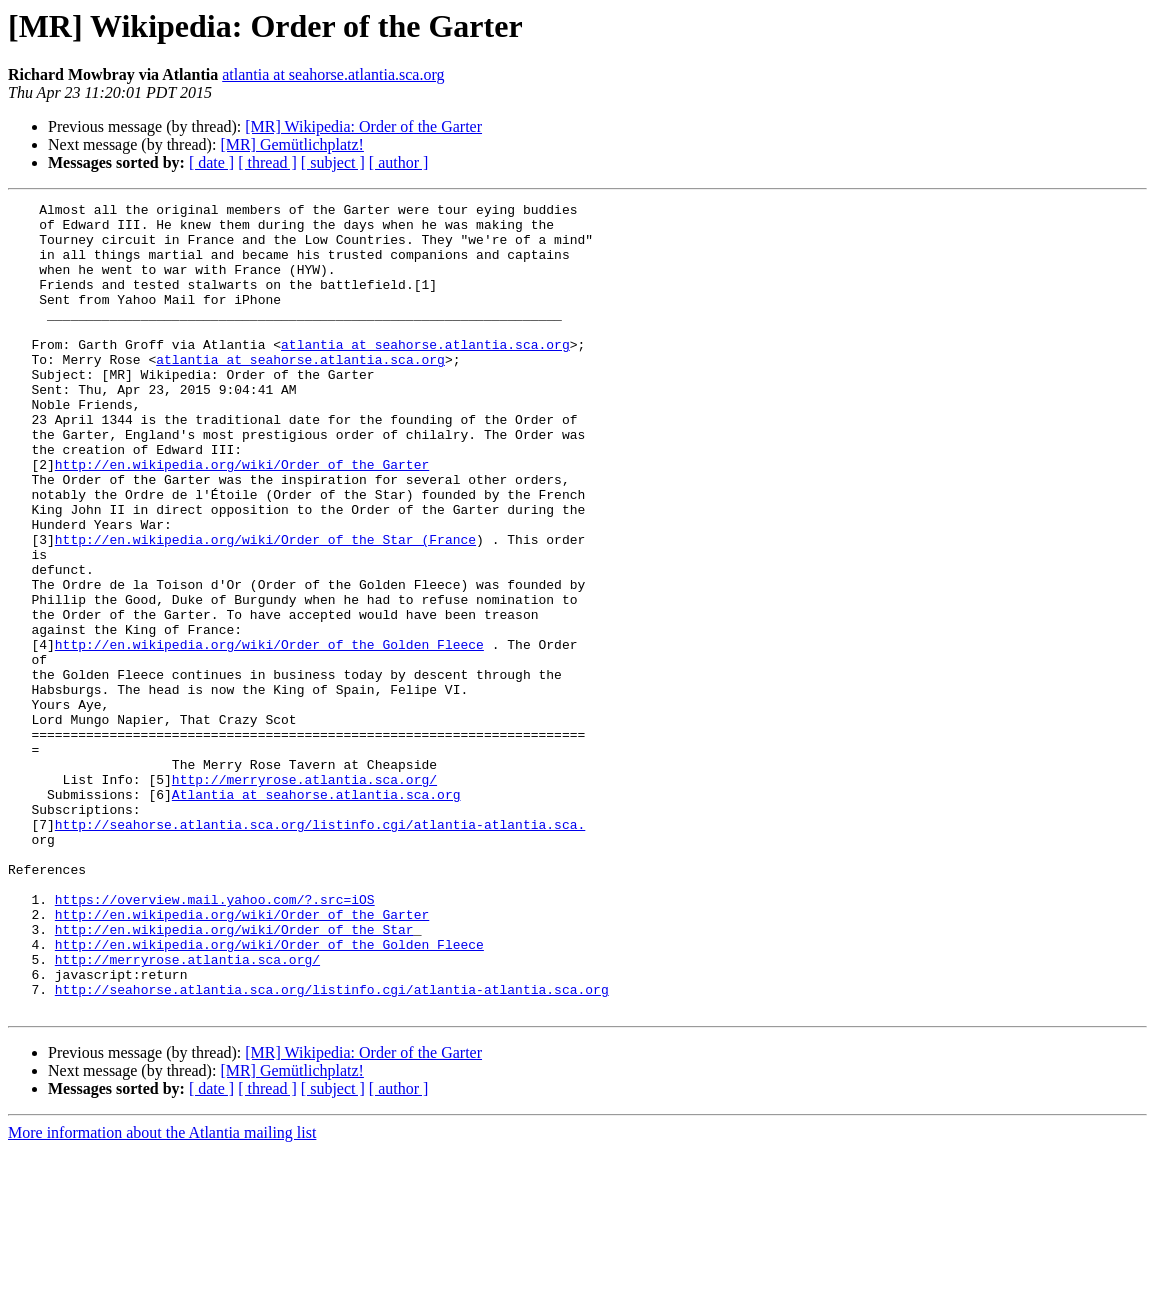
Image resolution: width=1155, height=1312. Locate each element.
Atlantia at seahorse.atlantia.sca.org (316, 914)
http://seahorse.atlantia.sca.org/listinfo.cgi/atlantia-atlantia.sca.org (332, 1148)
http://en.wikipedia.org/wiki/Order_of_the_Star (234, 1076)
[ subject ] (333, 162)
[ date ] (211, 162)
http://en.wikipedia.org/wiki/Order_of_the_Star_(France (265, 608)
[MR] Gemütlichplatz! (292, 144)
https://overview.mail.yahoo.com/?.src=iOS (215, 1040)
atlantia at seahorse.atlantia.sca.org (333, 74)
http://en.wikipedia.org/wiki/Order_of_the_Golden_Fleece (269, 734)
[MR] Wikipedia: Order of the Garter (363, 126)
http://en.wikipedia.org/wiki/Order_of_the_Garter (242, 518)
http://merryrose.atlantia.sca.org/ (304, 896)
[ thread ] (267, 162)
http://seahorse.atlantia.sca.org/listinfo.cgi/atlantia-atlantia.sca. (320, 950)
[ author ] (399, 162)
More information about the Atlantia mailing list (162, 1294)
